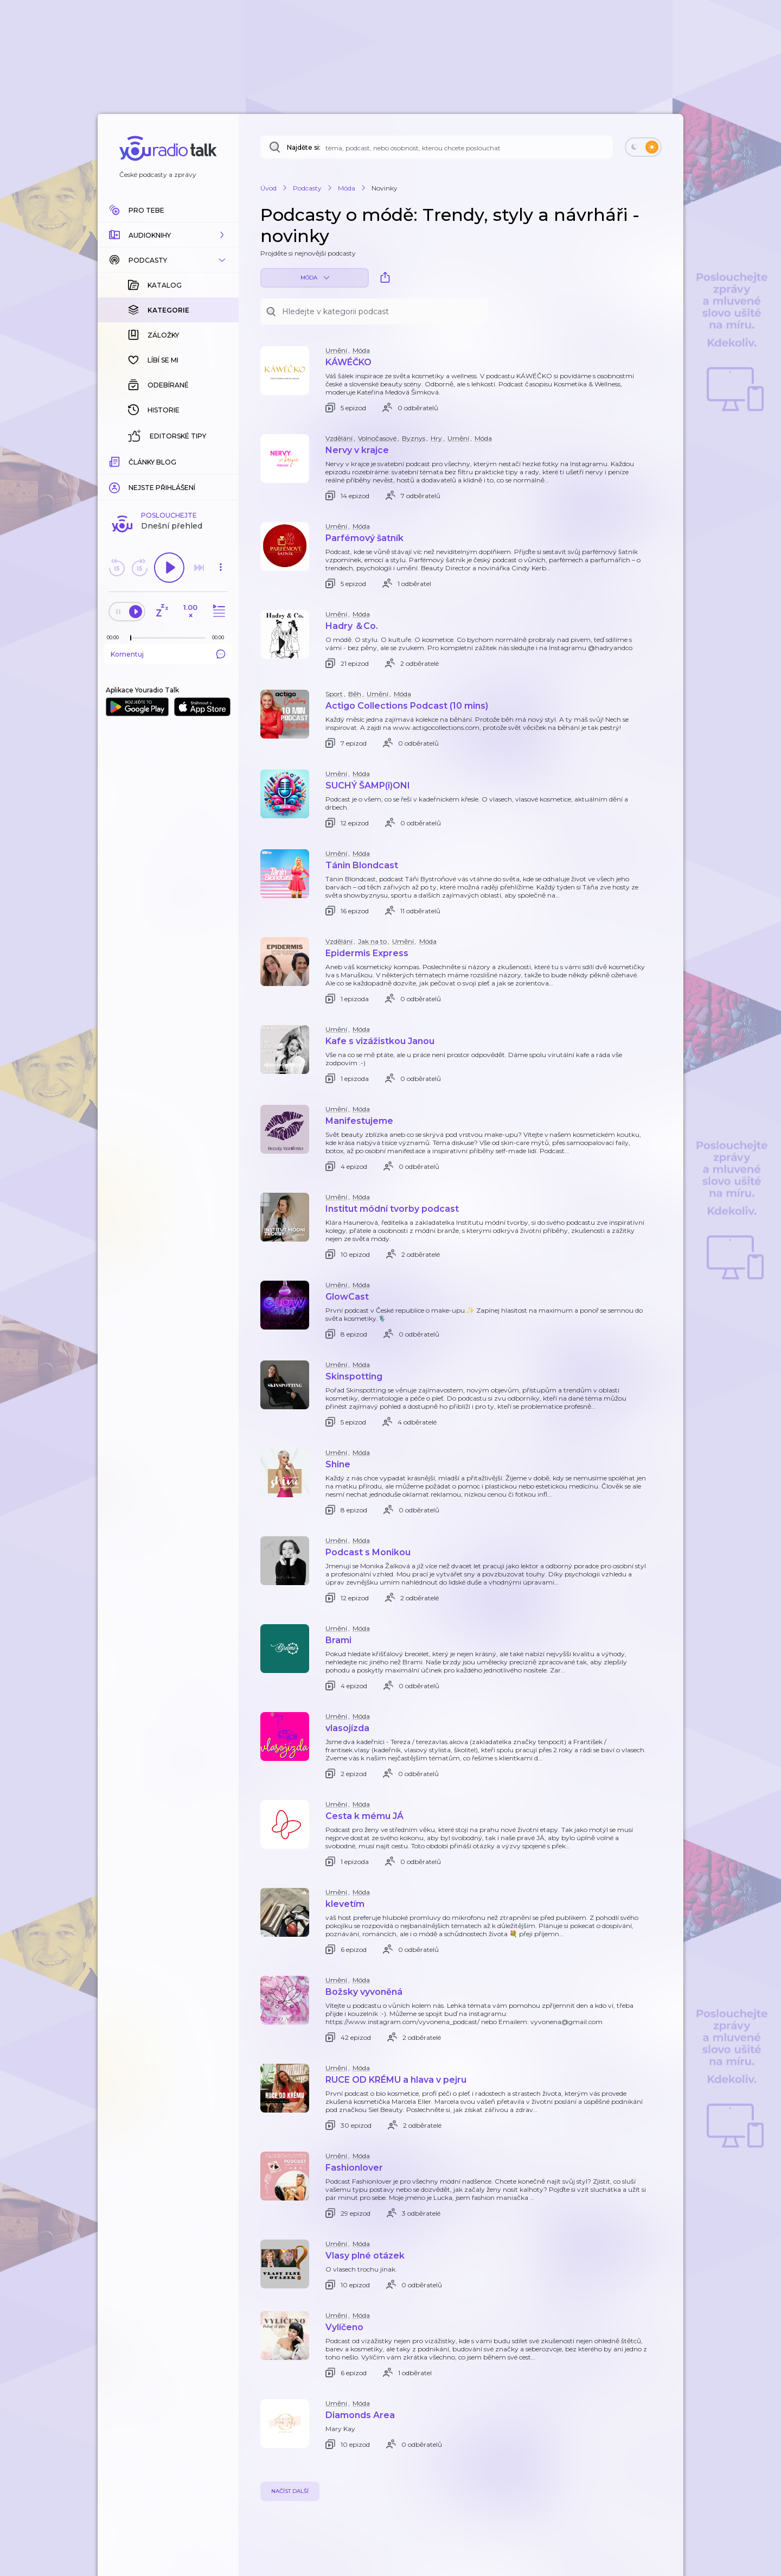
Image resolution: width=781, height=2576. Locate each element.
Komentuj (168, 654)
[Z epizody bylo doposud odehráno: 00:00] (115, 637)
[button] (168, 234)
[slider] (130, 638)
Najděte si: (304, 147)
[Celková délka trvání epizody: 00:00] (220, 637)
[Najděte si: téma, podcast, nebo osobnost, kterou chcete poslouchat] (436, 147)
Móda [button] (314, 277)
